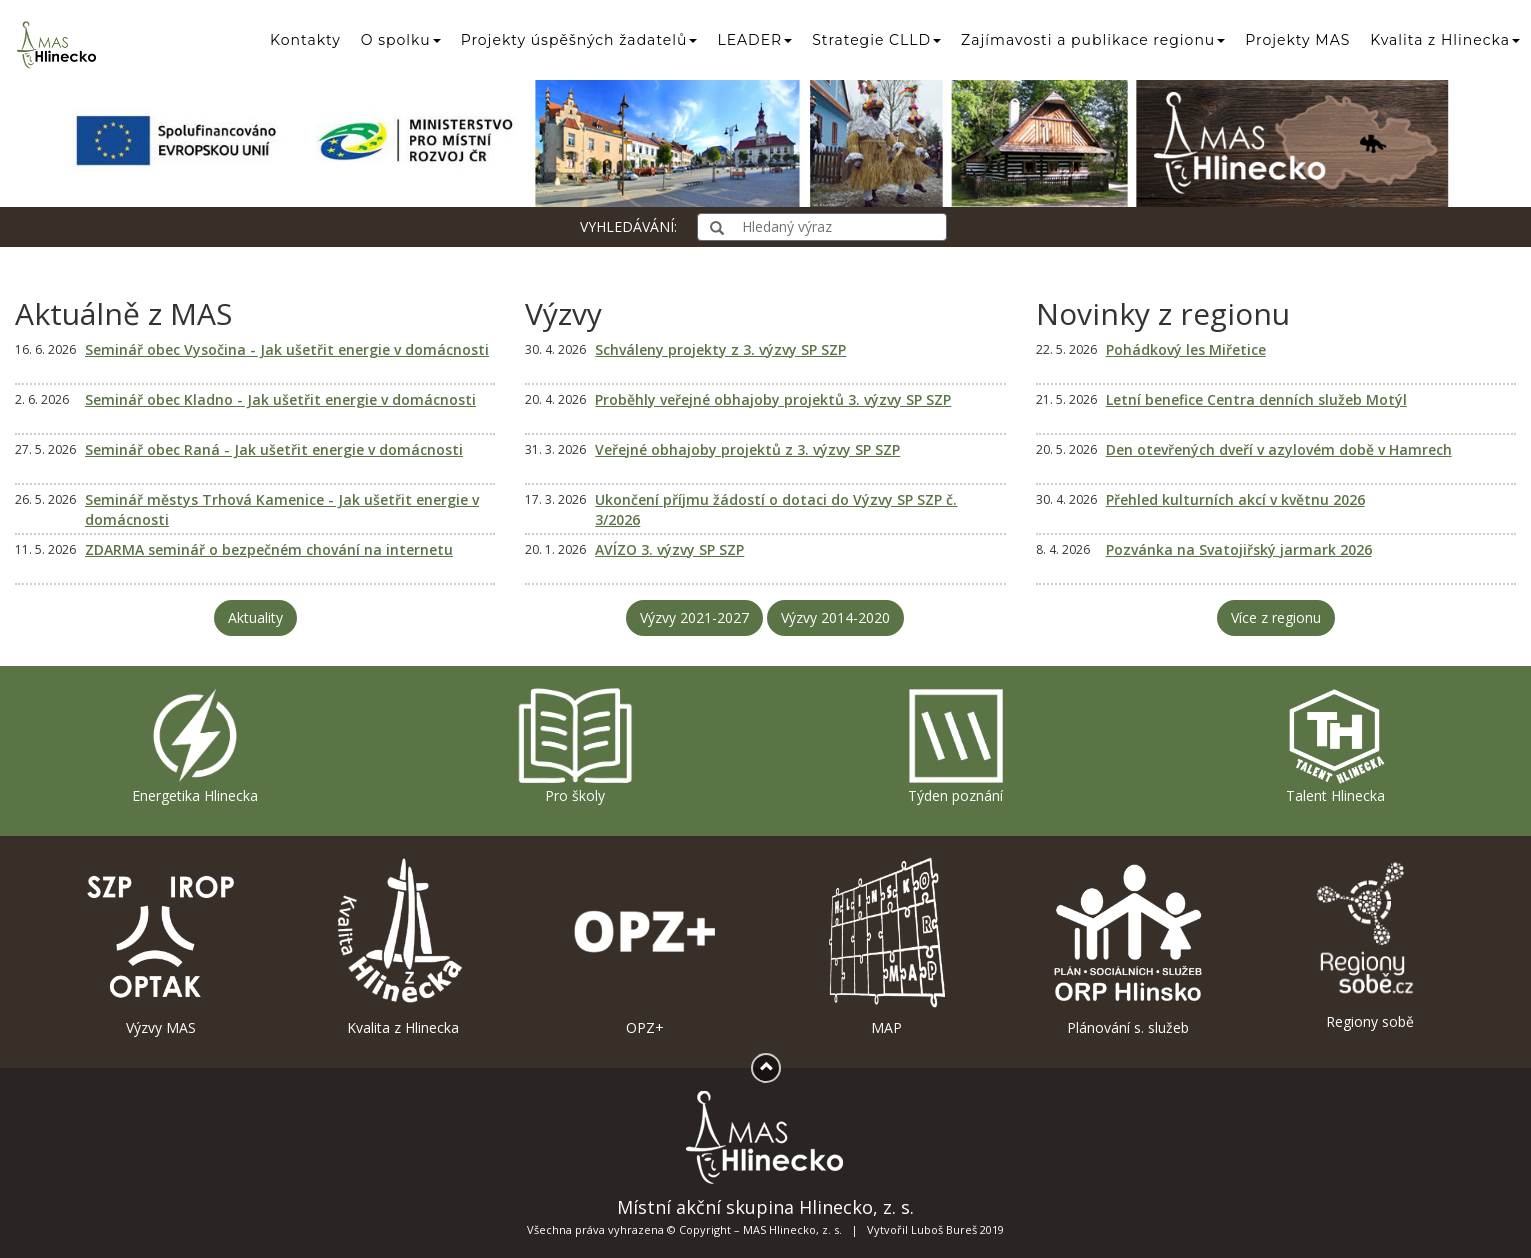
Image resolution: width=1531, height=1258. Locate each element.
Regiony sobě (1370, 943)
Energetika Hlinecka (195, 745)
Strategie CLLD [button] (876, 40)
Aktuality (255, 617)
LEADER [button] (754, 40)
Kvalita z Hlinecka (403, 946)
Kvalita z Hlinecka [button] (1445, 40)
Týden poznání (956, 745)
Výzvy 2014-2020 (835, 617)
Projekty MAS (1297, 40)
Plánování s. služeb (1128, 946)
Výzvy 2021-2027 (694, 617)
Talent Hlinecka (1335, 745)
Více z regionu (1276, 617)
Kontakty (305, 40)
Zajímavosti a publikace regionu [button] (1093, 40)
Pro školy (575, 745)
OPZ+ (645, 946)
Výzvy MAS (161, 946)
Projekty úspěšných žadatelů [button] (579, 40)
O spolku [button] (401, 40)
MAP (886, 946)
